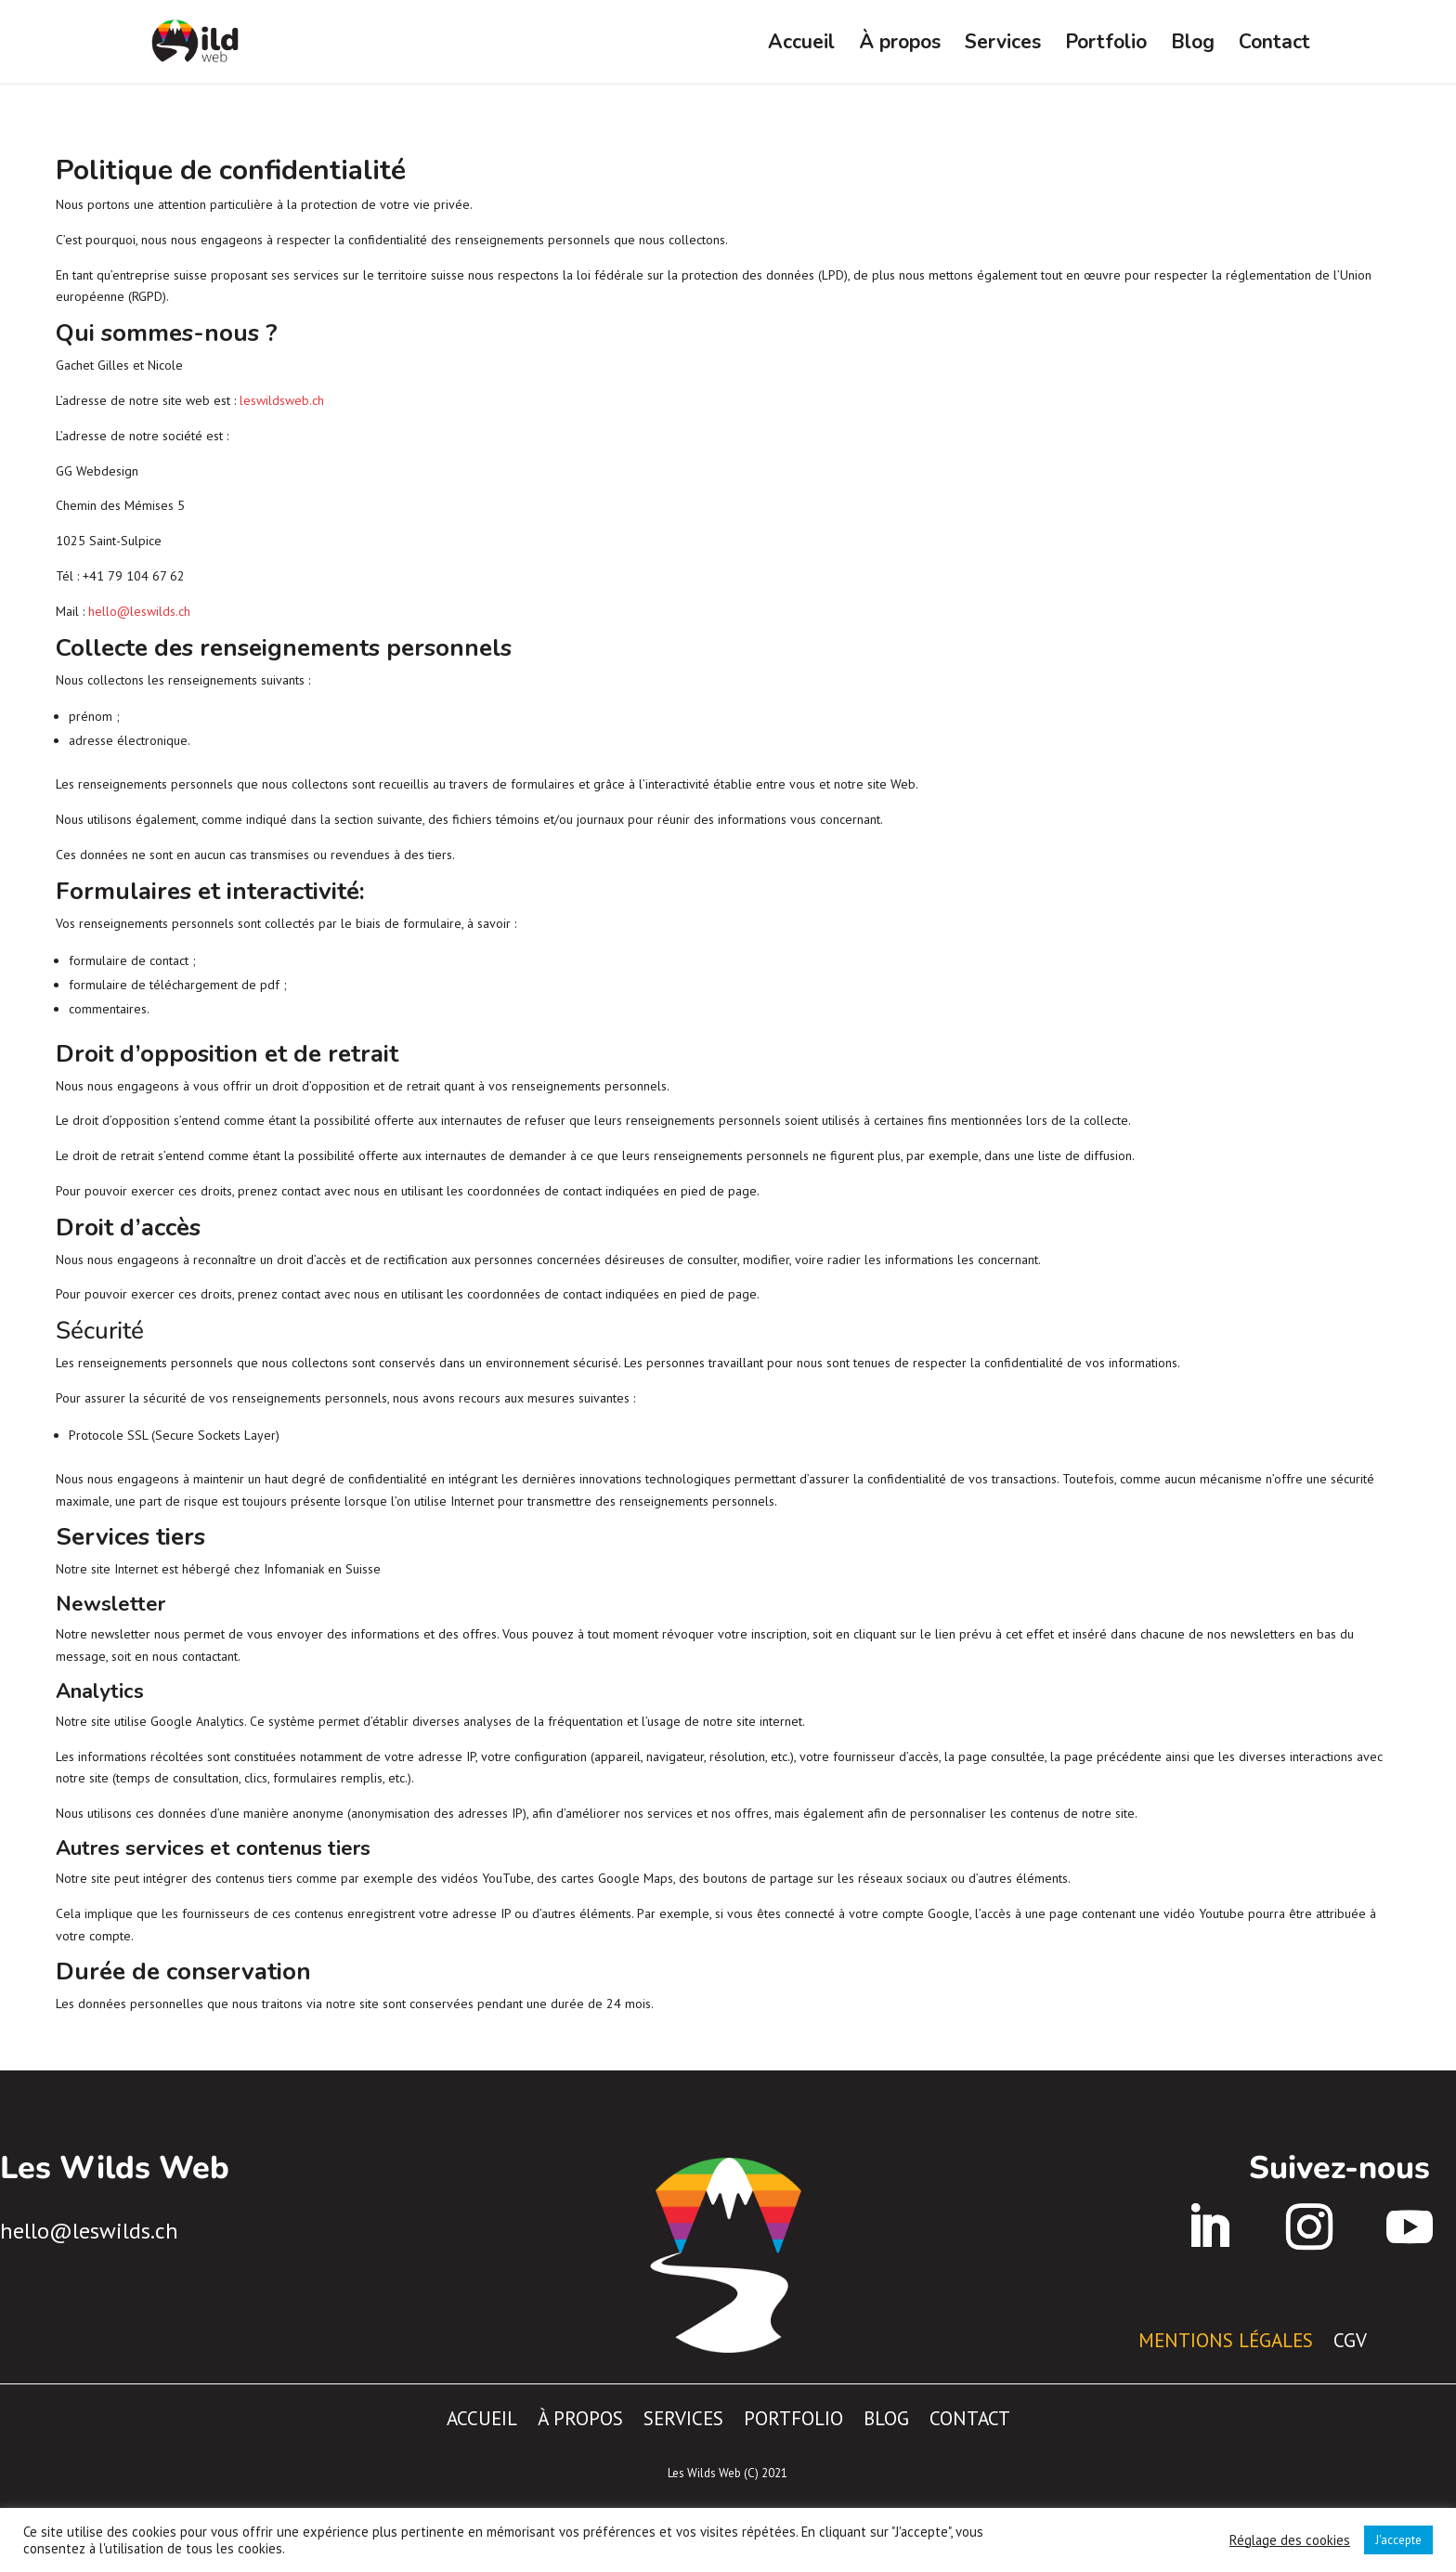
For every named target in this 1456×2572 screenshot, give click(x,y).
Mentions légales (1225, 2337)
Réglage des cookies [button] (1289, 2540)
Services (1003, 45)
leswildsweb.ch (282, 400)
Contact (1274, 45)
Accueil (801, 45)
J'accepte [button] (1398, 2540)
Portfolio (1106, 45)
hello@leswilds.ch (139, 611)
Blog (1193, 45)
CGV (1350, 2337)
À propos (900, 45)
